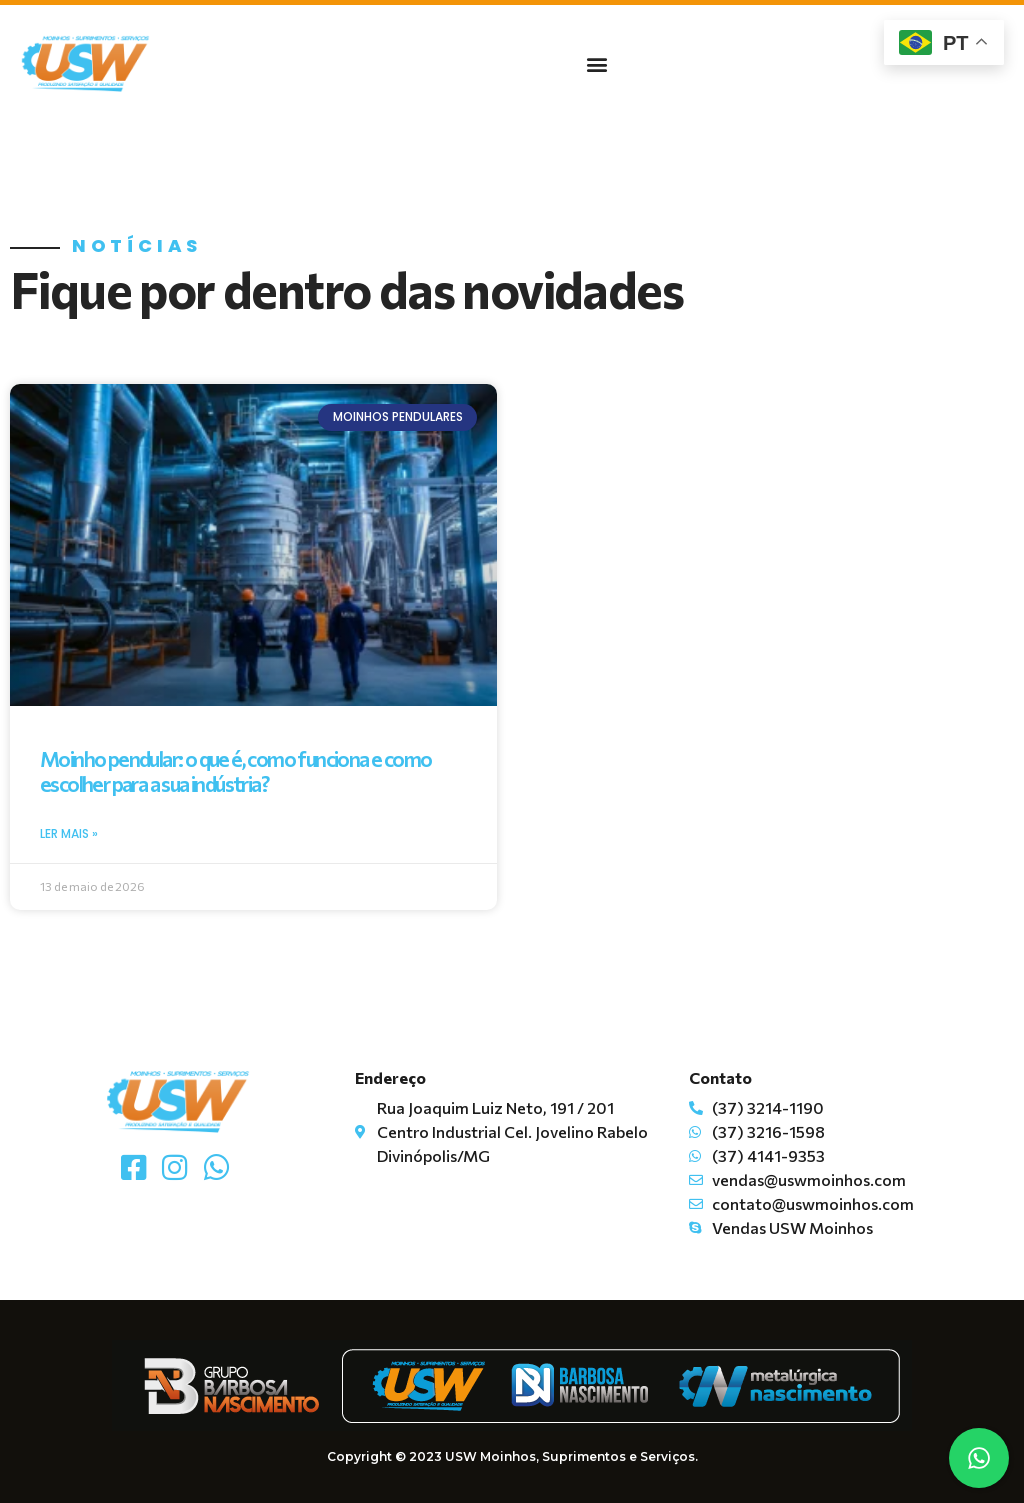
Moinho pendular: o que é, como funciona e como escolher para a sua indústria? (235, 771)
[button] (597, 63)
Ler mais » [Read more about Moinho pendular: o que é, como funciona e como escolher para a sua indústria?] (69, 833)
